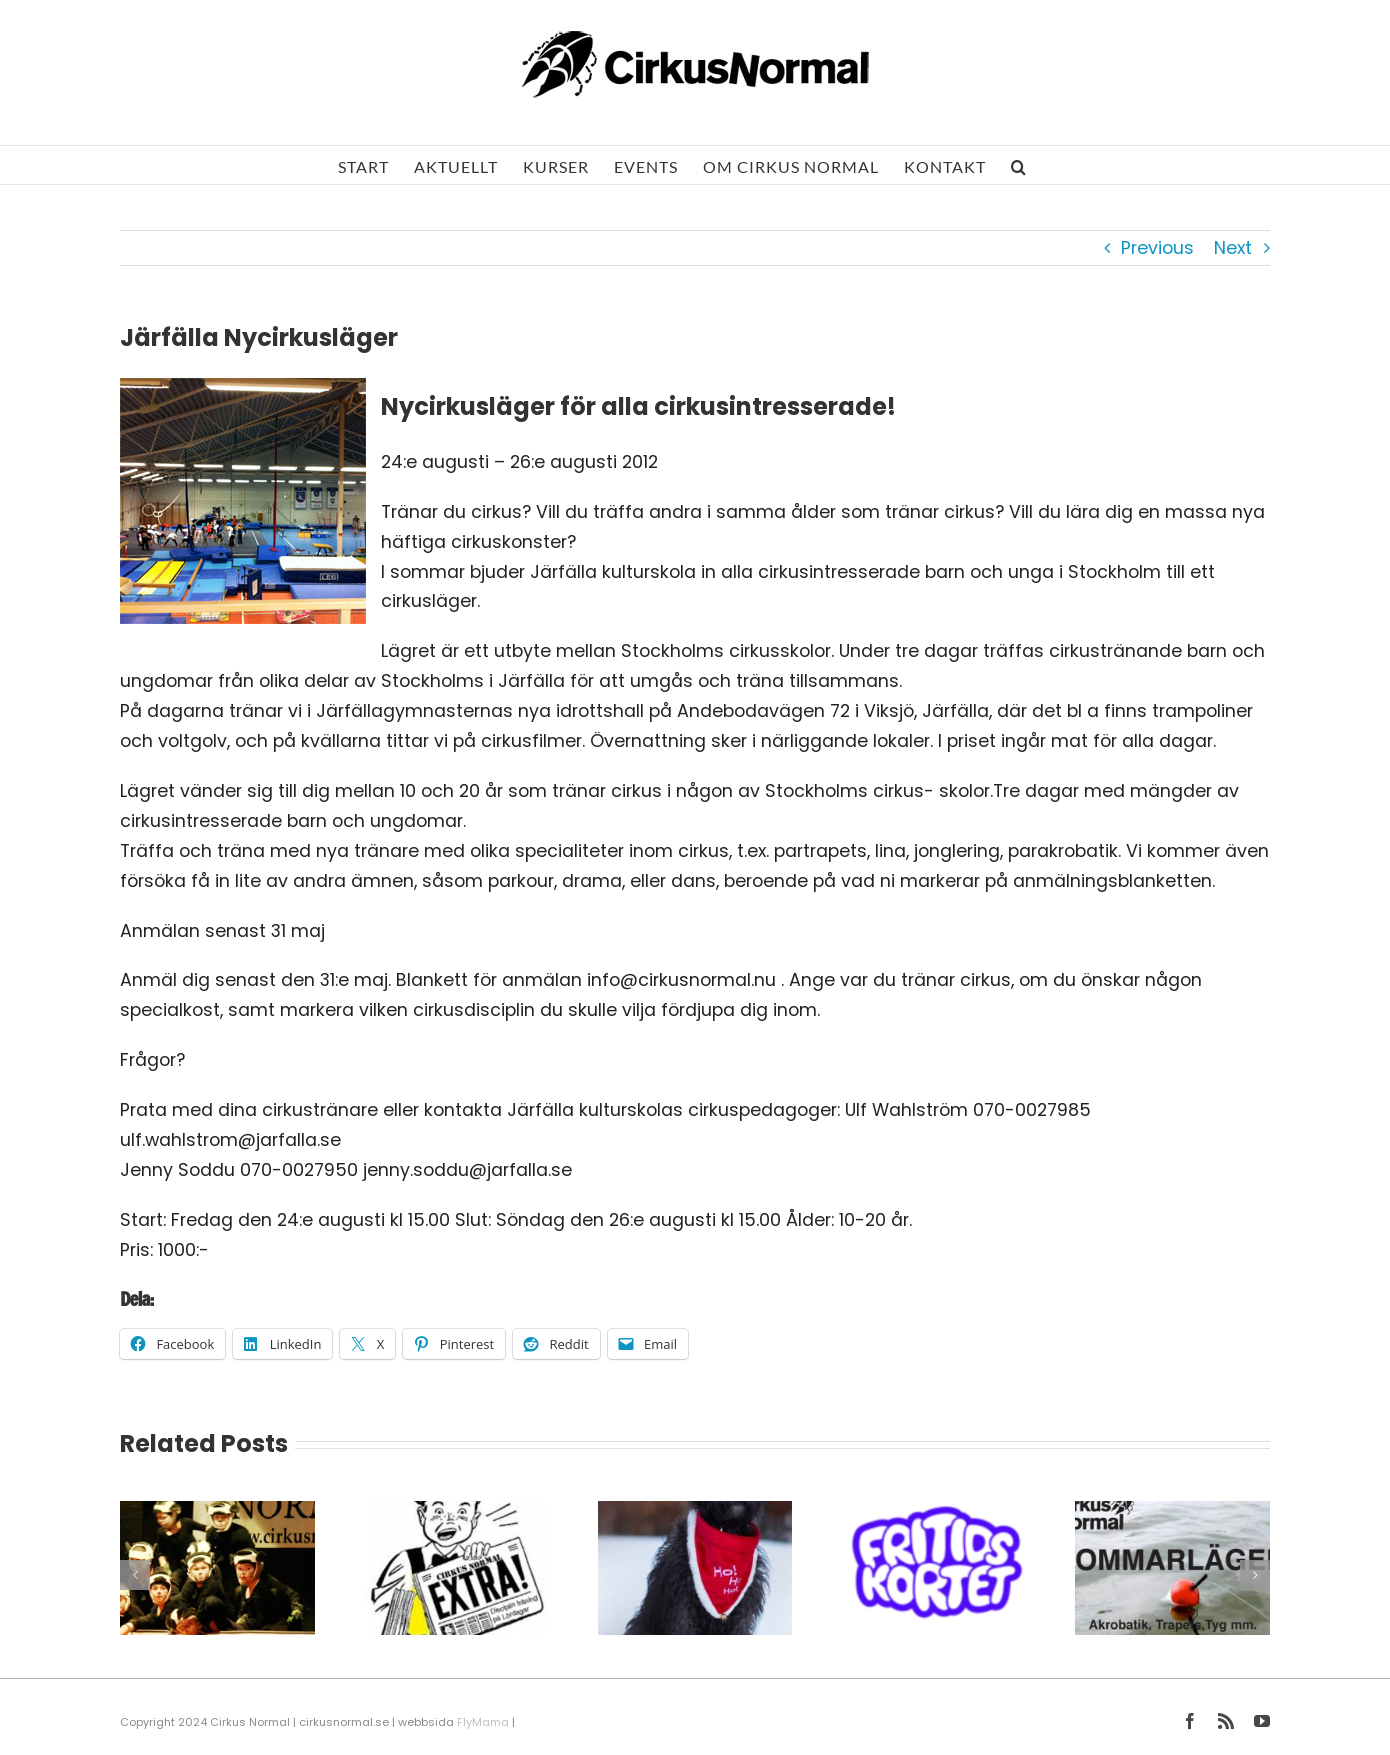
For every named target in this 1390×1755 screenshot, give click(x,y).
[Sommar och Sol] (1172, 1514)
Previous (1157, 248)
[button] (1019, 165)
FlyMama (483, 1722)
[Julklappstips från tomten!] (695, 1514)
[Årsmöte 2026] (456, 1514)
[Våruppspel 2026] (217, 1514)
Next (1233, 248)
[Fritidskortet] (933, 1514)
